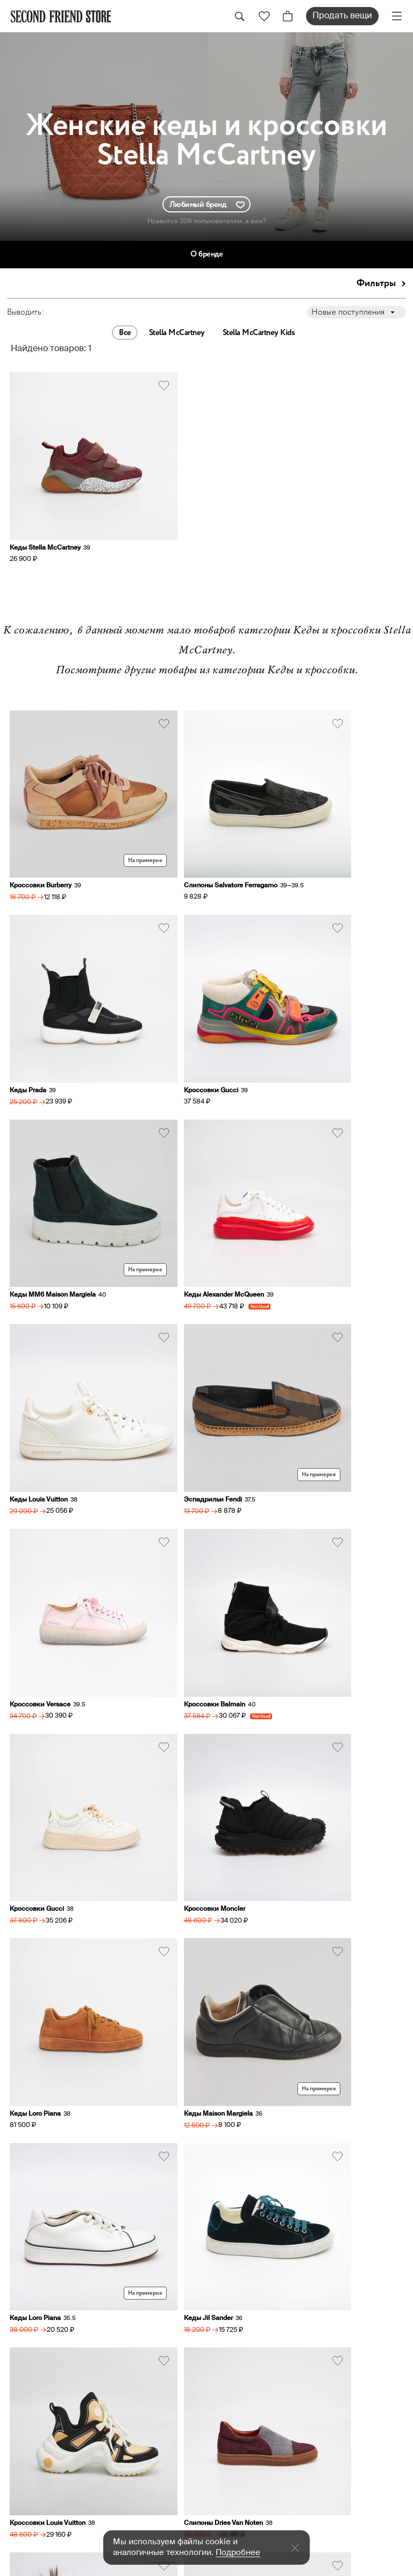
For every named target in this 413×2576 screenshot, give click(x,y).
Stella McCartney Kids (259, 333)
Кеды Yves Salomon (42, 1761)
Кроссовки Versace (306, 1119)
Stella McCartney (177, 333)
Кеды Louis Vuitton (40, 1119)
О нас (228, 2323)
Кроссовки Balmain (41, 1280)
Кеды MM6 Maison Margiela (187, 959)
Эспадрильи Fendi (173, 1119)
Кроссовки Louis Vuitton (181, 1600)
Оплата (231, 2383)
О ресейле (239, 2414)
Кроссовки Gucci (38, 959)
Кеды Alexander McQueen (316, 959)
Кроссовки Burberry (42, 798)
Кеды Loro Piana (36, 1440)
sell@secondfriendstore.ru (265, 2212)
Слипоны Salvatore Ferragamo (190, 798)
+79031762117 (241, 2137)
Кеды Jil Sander (35, 1600)
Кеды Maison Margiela (178, 1440)
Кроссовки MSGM (305, 1761)
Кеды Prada (294, 798)
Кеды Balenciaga (37, 1921)
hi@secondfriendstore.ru (262, 2186)
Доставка (237, 2368)
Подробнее (238, 2553)
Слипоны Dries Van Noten (315, 1600)
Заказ (228, 2353)
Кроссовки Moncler (307, 1280)
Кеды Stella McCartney (46, 505)
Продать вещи (342, 16)
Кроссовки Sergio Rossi (180, 1921)
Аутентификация (254, 2399)
